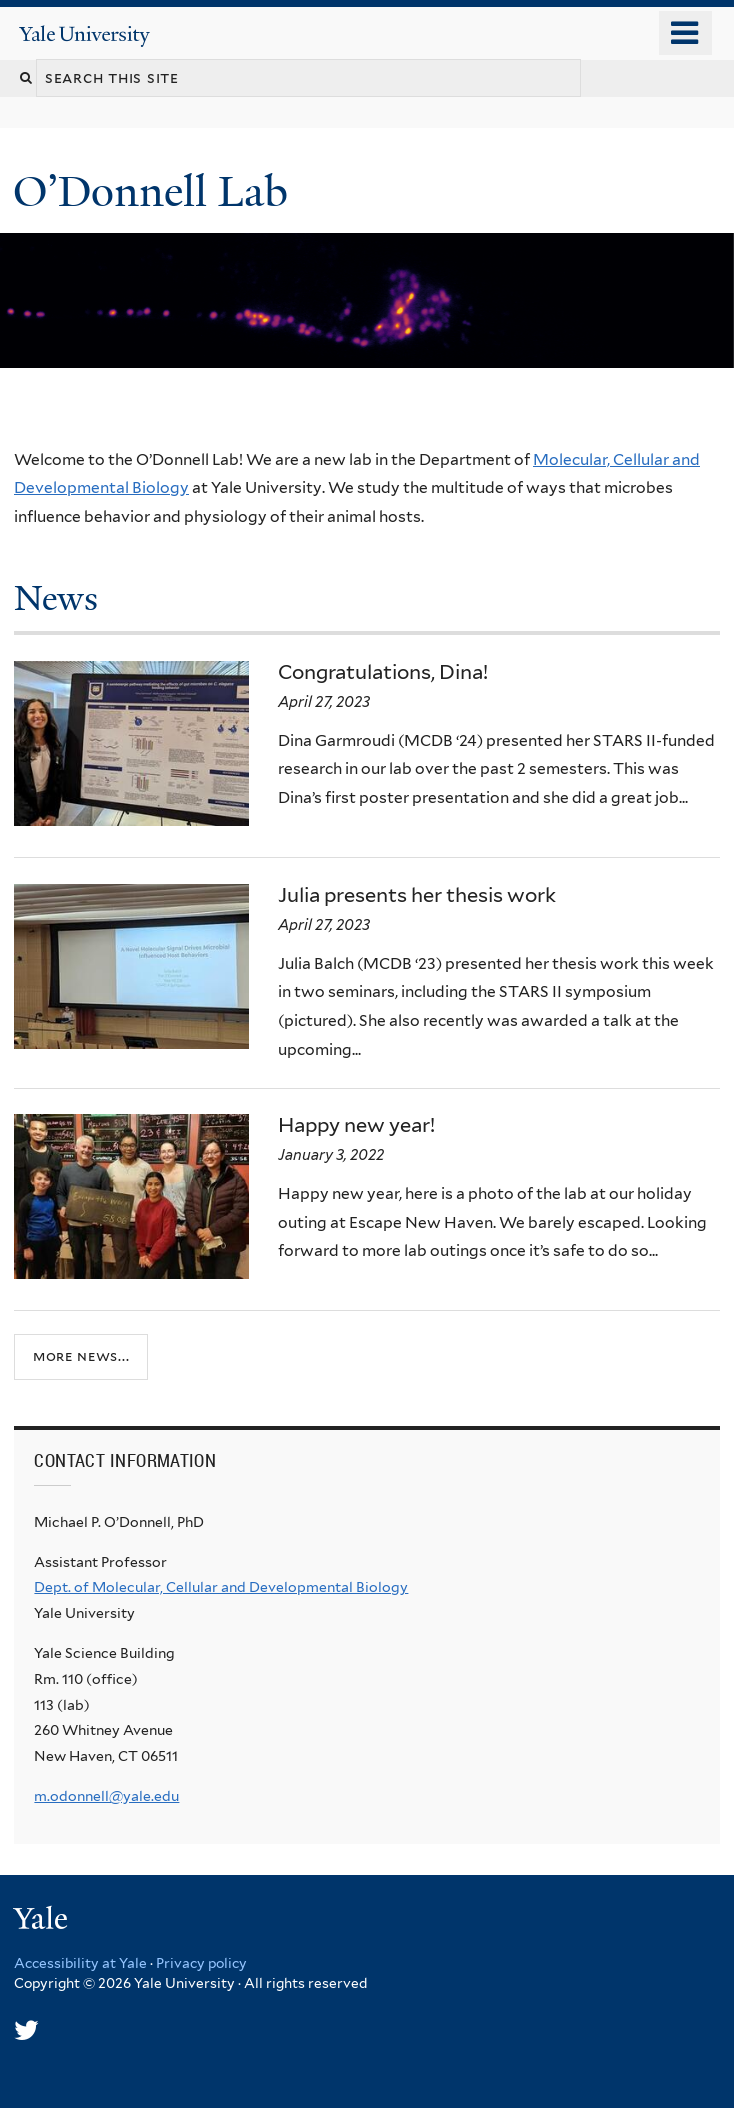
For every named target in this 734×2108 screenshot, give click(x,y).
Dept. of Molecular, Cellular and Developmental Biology (221, 1587)
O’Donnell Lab (156, 191)
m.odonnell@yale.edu (106, 1796)
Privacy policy (201, 1963)
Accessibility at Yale (80, 1963)
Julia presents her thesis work (417, 895)
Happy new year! (356, 1125)
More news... (81, 1356)
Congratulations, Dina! (383, 672)
